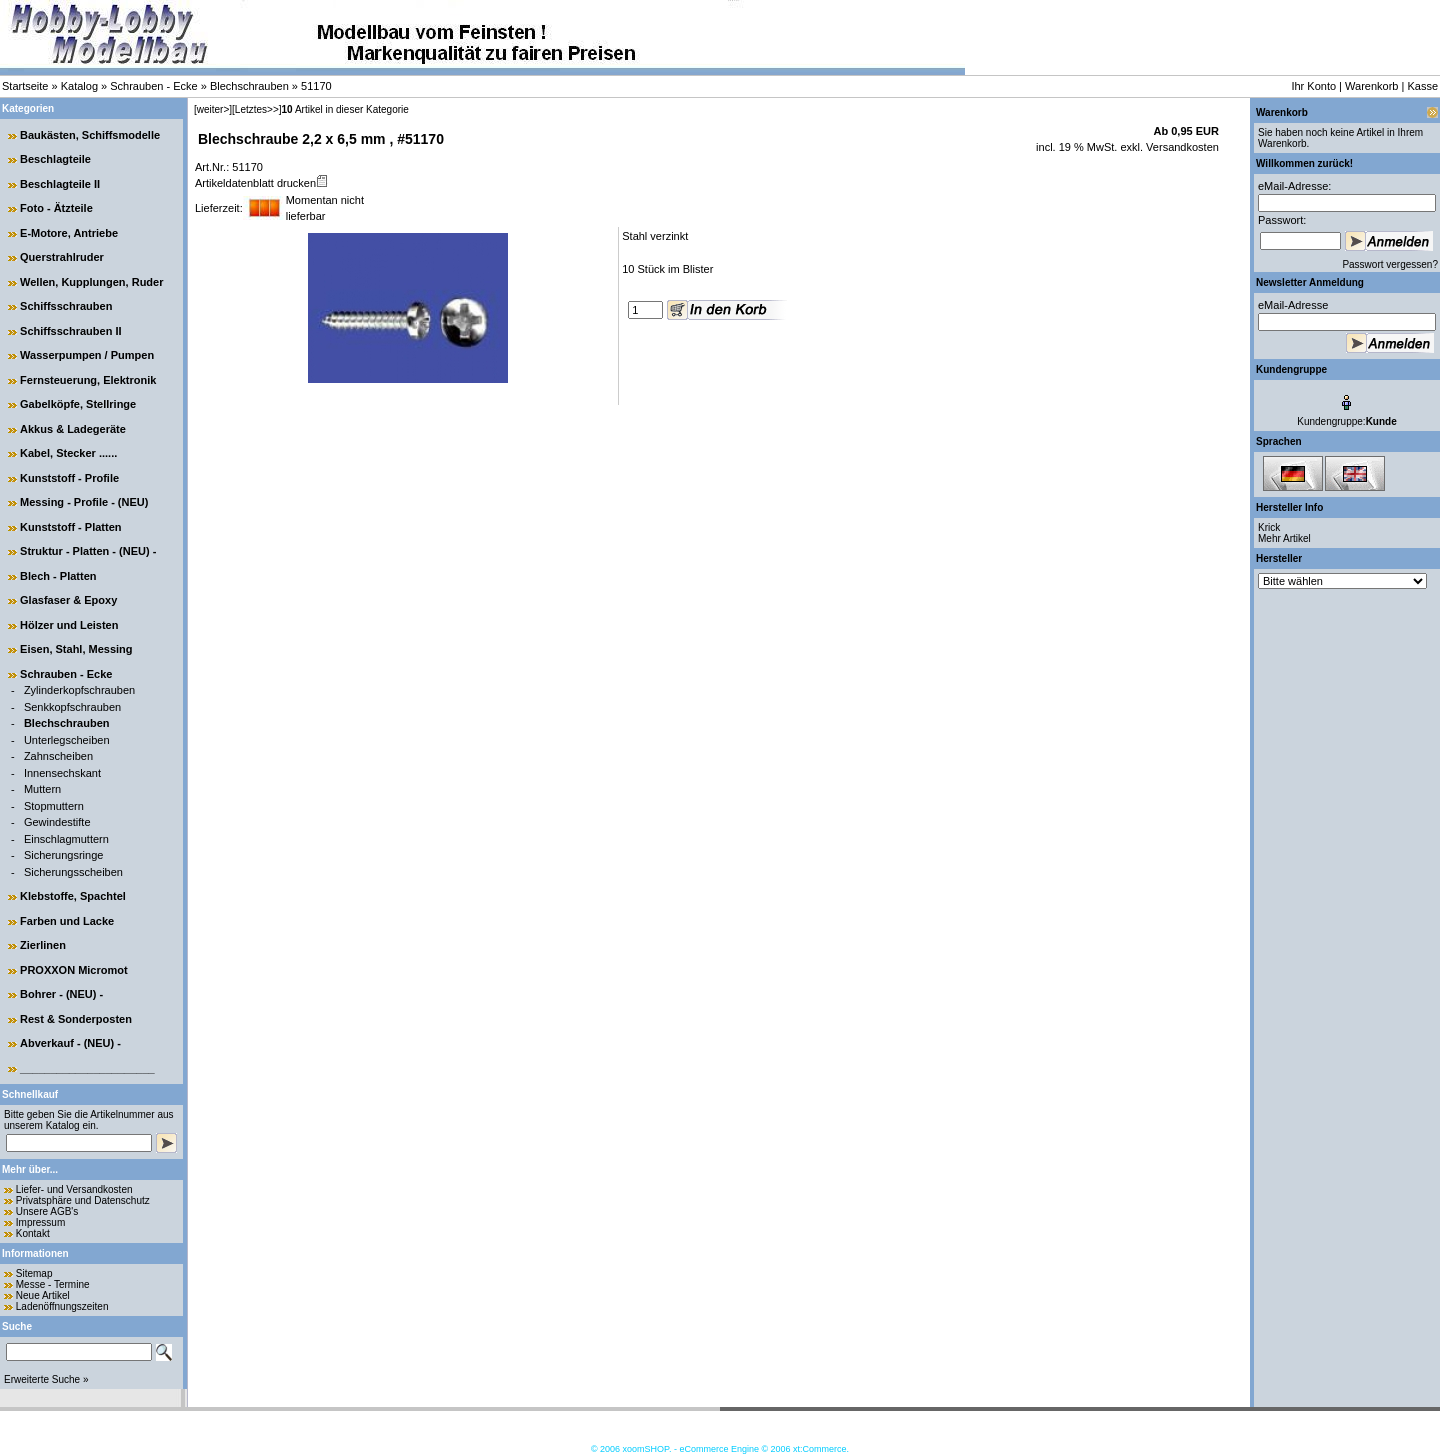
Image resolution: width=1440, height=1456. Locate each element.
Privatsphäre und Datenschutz (83, 1200)
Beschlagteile (55, 159)
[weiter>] (213, 109)
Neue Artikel (43, 1295)
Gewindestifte (57, 822)
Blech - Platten (58, 576)
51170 (316, 86)
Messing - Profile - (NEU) (84, 502)
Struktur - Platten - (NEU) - (88, 551)
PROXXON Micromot (74, 970)
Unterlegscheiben (67, 740)
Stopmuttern (54, 806)
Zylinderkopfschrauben (79, 690)
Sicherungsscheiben (73, 872)
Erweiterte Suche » (46, 1379)
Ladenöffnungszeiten (62, 1306)
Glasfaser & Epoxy (68, 600)
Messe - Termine (53, 1284)
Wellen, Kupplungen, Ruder (91, 282)
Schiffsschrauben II (70, 331)
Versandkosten (1181, 147)
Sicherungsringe (64, 855)
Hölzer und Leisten (69, 625)
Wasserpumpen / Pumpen (87, 355)
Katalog (79, 86)
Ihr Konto (1313, 86)
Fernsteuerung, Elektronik (88, 380)
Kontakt (33, 1233)
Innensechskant (62, 773)
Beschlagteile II (60, 184)
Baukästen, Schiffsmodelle (90, 135)
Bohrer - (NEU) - (61, 994)
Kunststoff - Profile (69, 478)
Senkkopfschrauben (72, 707)
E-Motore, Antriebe (69, 233)
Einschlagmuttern (66, 839)
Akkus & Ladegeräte (73, 429)
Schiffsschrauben (66, 306)
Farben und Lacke (67, 921)
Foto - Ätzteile (56, 208)
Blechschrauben (249, 86)
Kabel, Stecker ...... (68, 453)
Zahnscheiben (58, 756)
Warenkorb (1371, 86)
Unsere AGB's (47, 1211)
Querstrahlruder (62, 257)
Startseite (25, 86)
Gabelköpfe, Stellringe (78, 404)
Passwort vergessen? (1390, 264)
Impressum (40, 1222)
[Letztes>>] (256, 109)
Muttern (42, 789)
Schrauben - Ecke (153, 86)
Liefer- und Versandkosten (74, 1189)
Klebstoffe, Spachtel (73, 896)
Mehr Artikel (1284, 538)
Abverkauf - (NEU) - (70, 1043)
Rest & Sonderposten (76, 1019)
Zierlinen (43, 945)
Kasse (1422, 86)
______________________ (87, 1068)
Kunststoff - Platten (70, 527)
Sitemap (34, 1273)
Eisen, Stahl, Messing (76, 649)
